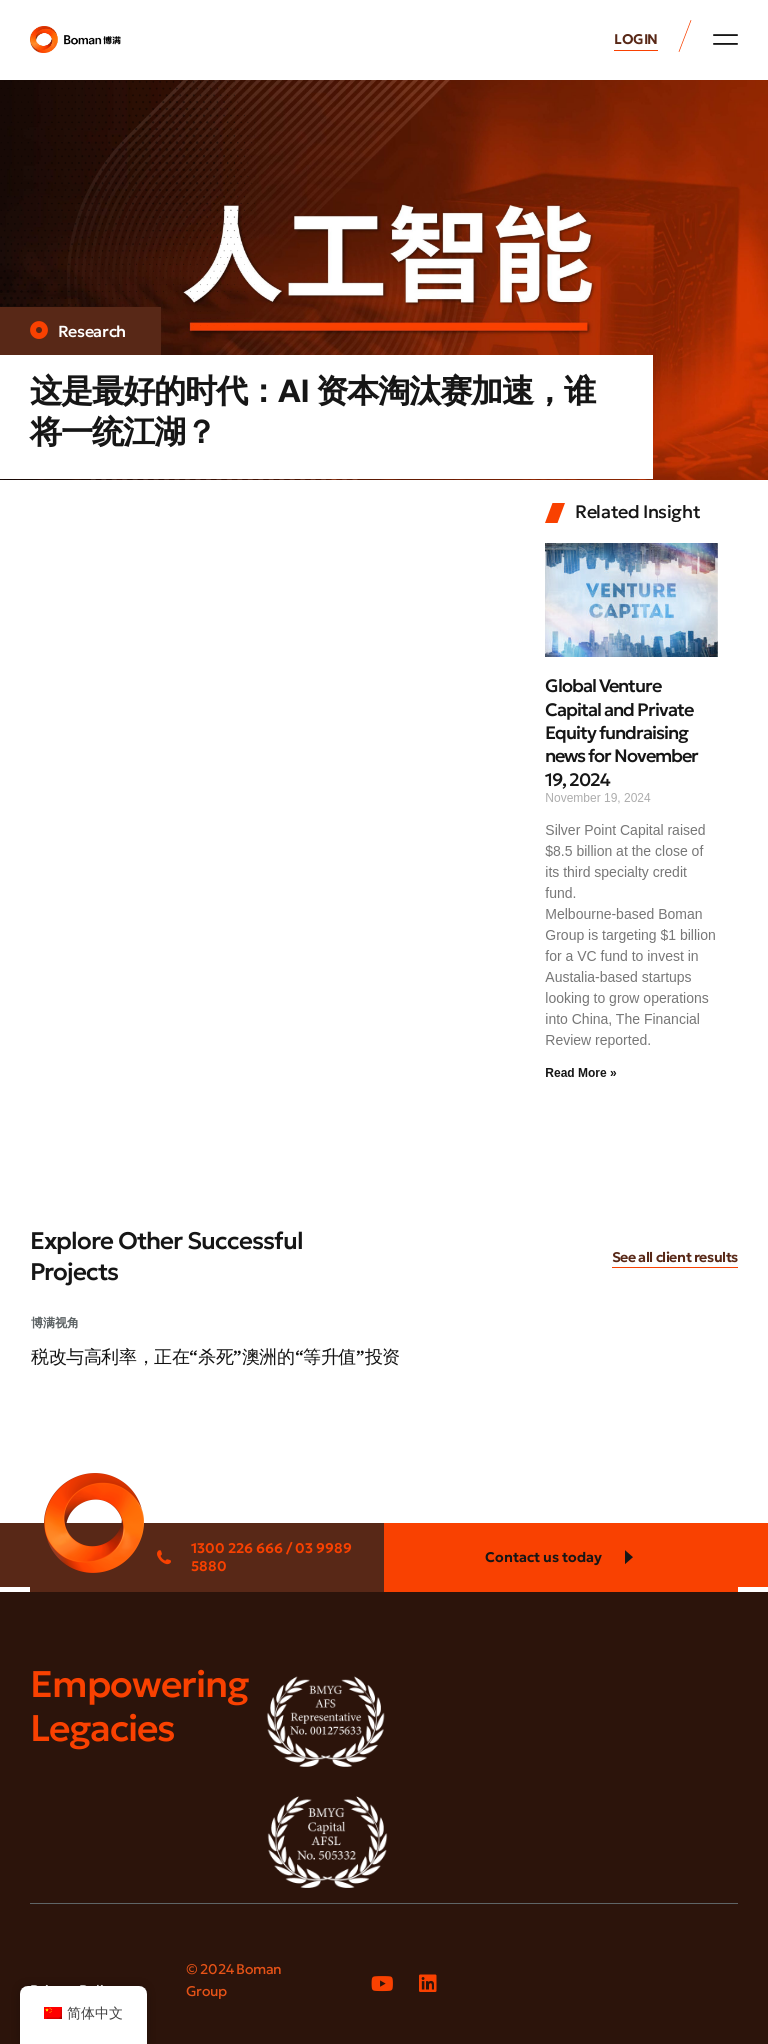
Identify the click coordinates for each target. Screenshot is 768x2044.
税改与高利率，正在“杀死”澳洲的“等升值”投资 (215, 1356)
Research (92, 331)
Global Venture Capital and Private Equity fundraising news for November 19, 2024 (621, 732)
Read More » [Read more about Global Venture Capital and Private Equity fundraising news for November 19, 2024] (580, 1073)
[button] (725, 39)
